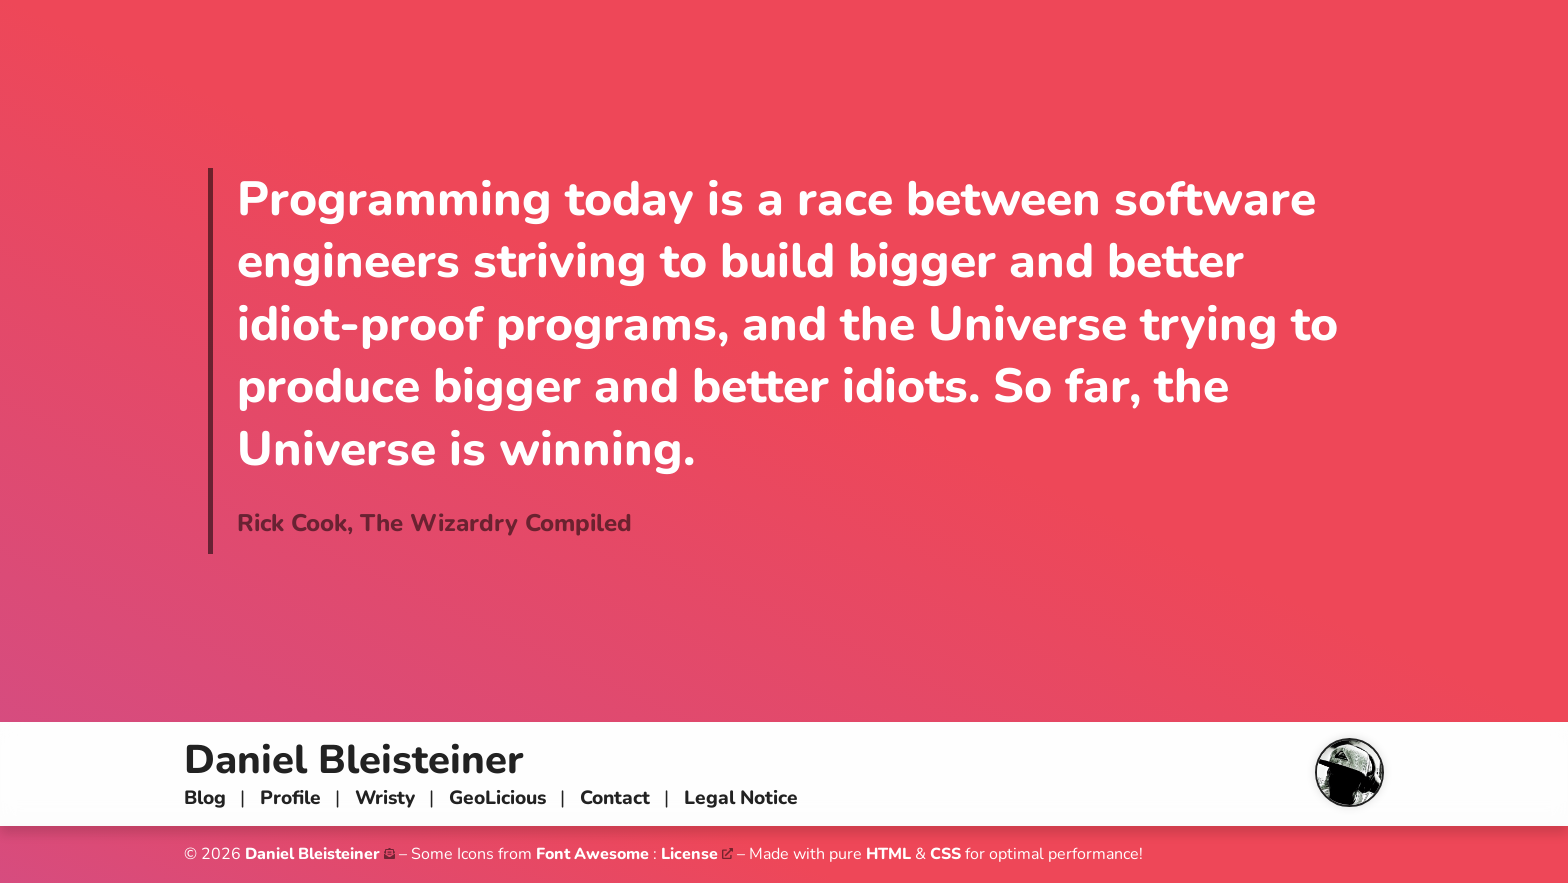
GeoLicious (497, 798)
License (689, 854)
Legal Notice (741, 798)
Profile (290, 798)
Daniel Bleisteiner (353, 760)
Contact (615, 798)
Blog (205, 798)
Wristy (385, 798)
